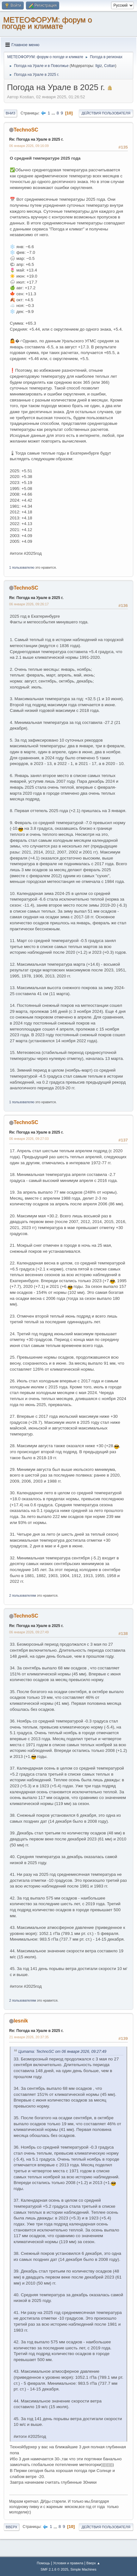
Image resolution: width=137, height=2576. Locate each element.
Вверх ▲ (93, 2563)
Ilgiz (98, 66)
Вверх (11, 2527)
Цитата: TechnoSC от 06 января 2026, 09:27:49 (62, 2051)
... (54, 113)
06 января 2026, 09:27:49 (29, 1632)
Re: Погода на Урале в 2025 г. (36, 139)
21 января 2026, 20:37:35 (29, 2037)
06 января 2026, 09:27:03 (29, 1139)
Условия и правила (68, 2563)
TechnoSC (26, 129)
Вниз (10, 113)
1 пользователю (21, 567)
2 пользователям (22, 1595)
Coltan (109, 66)
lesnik (21, 2020)
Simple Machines (84, 2569)
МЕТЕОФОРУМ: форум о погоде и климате (47, 22)
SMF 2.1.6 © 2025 (54, 2569)
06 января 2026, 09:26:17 (29, 604)
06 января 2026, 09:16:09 (29, 146)
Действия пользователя (106, 113)
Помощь (43, 2563)
